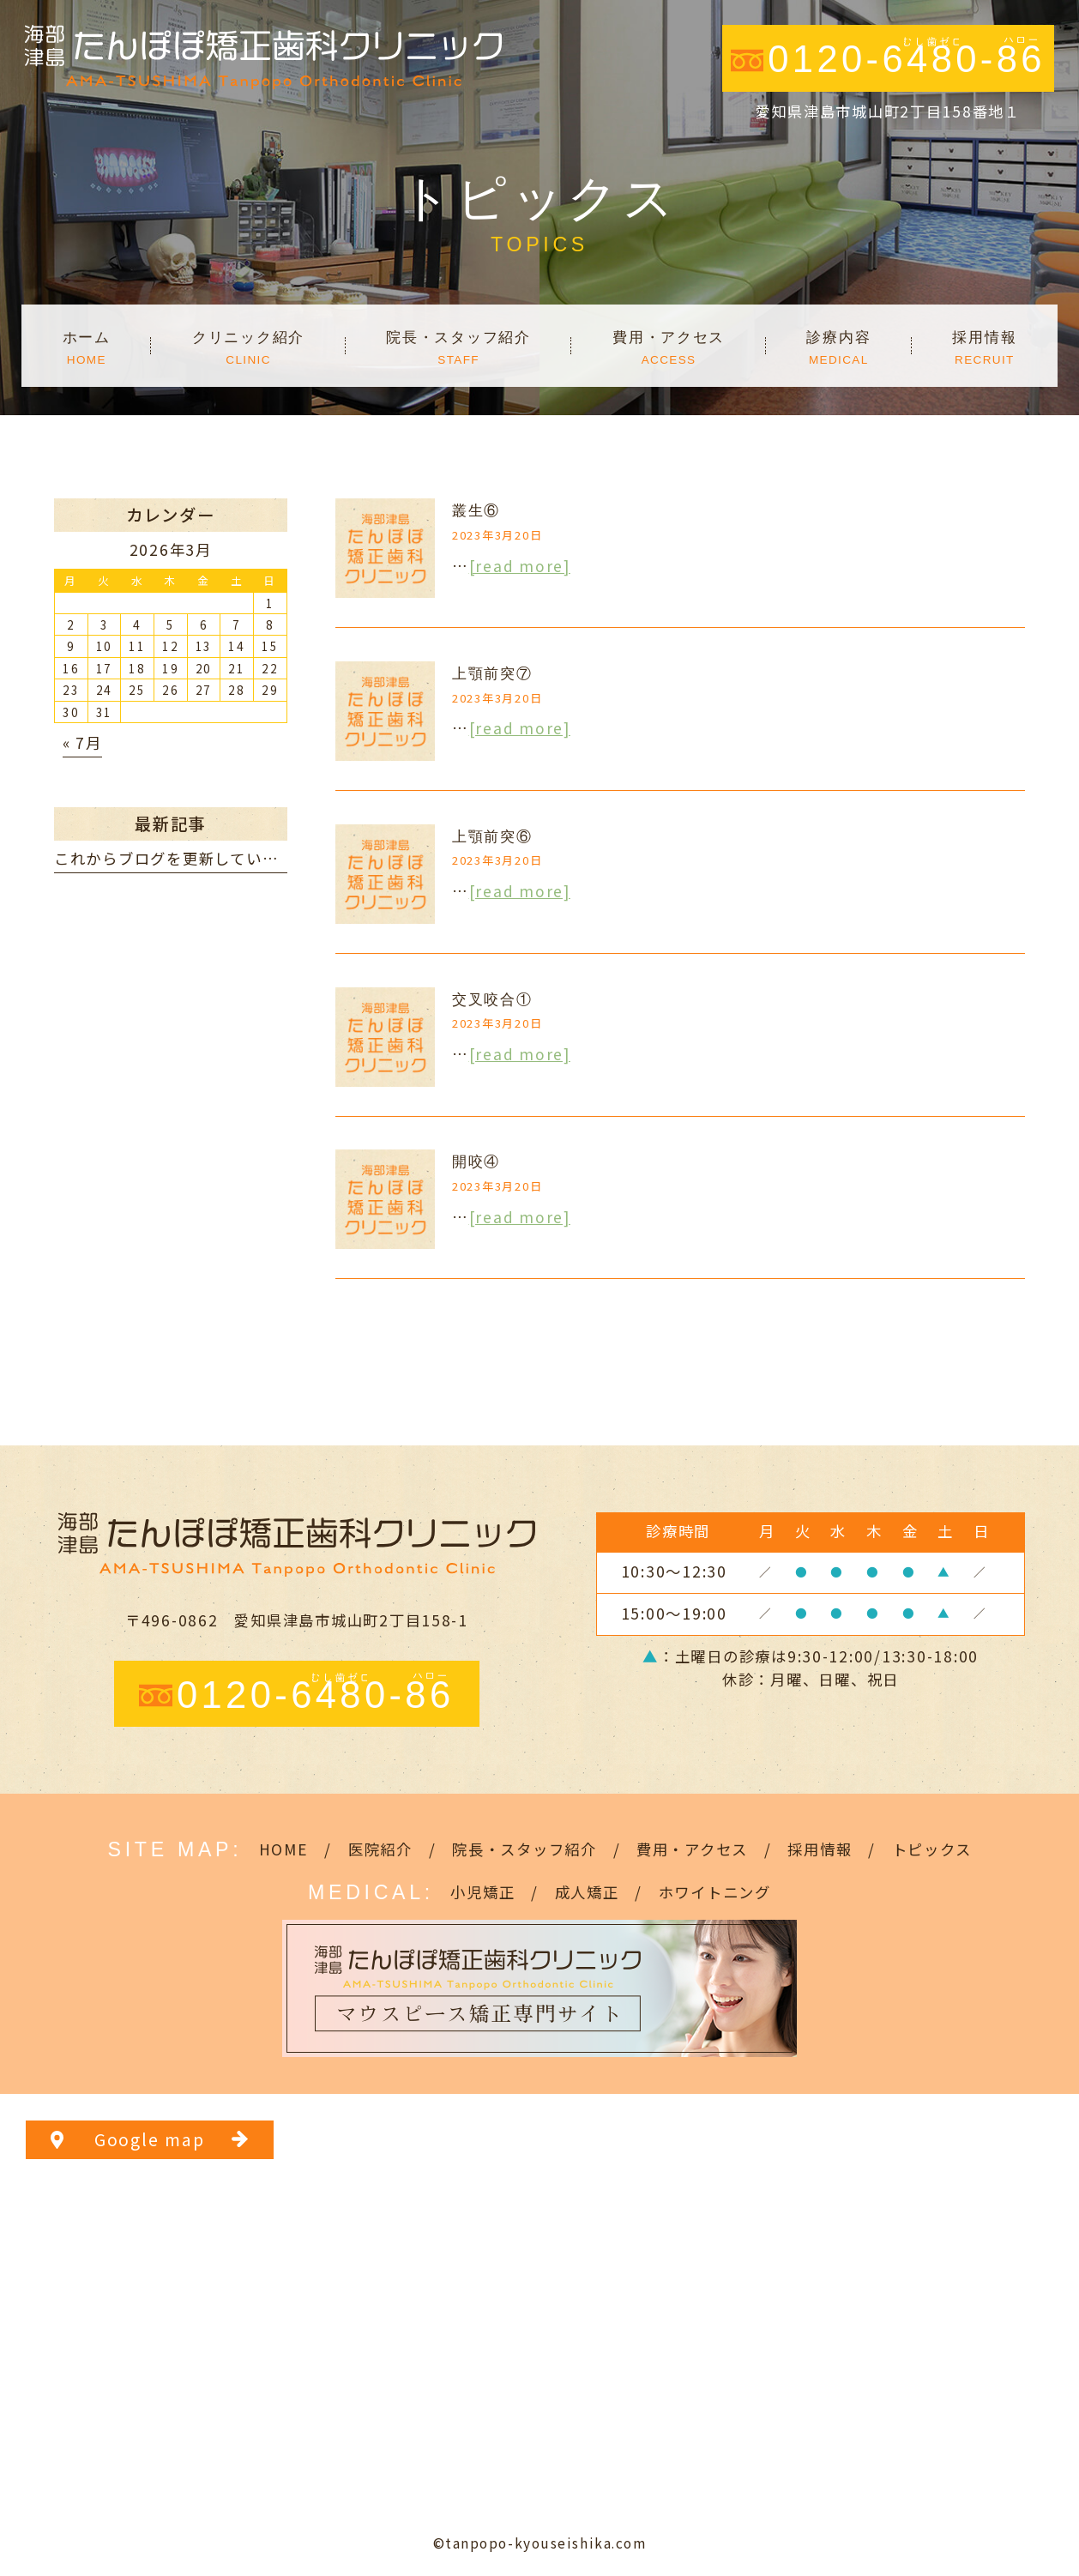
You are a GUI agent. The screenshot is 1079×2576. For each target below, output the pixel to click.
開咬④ (476, 1161)
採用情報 (819, 1849)
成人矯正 (587, 1892)
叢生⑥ (476, 510)
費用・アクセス (692, 1849)
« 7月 (82, 742)
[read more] (519, 565)
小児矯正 (482, 1892)
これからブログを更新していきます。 (189, 858)
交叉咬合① (492, 999)
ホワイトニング (715, 1892)
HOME (284, 1849)
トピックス (932, 1849)
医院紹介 (380, 1849)
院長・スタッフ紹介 (524, 1849)
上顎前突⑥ (492, 836)
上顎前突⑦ (492, 673)
